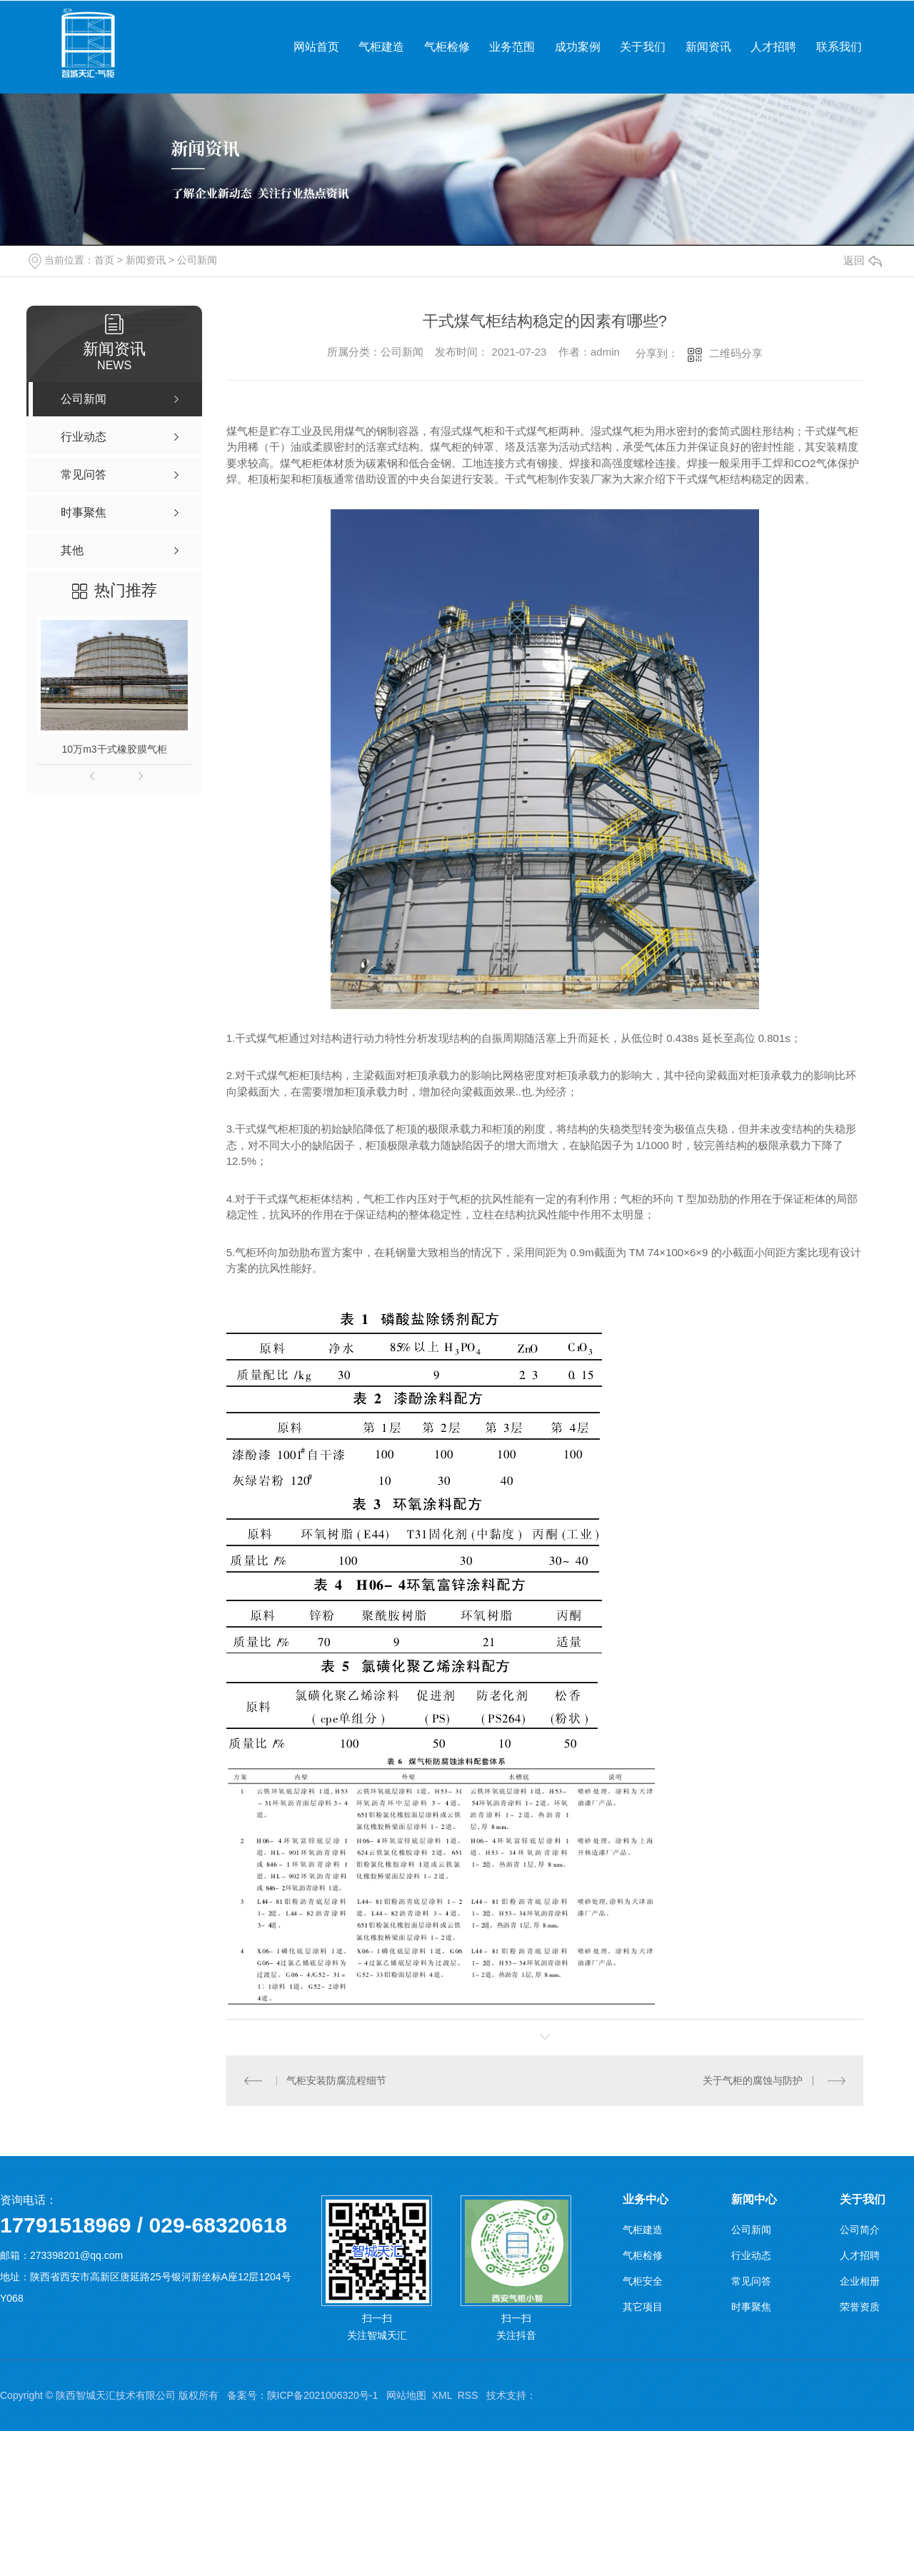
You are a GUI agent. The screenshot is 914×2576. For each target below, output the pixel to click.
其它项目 (643, 2306)
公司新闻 (197, 260)
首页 (104, 260)
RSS (468, 2395)
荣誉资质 (860, 2306)
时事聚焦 (751, 2306)
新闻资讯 (708, 47)
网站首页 (316, 47)
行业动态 (751, 2255)
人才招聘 (773, 47)
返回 (862, 260)
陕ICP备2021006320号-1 (322, 2395)
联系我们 (839, 47)
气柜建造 (381, 47)
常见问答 (751, 2281)
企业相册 (860, 2281)
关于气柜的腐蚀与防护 (753, 2080)
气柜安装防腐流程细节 (336, 2080)
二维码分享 (736, 353)
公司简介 (860, 2229)
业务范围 (512, 47)
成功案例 (578, 47)
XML (442, 2395)
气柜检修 (447, 47)
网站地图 (406, 2395)
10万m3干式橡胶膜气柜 (114, 749)
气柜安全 (643, 2281)
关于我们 (643, 47)
